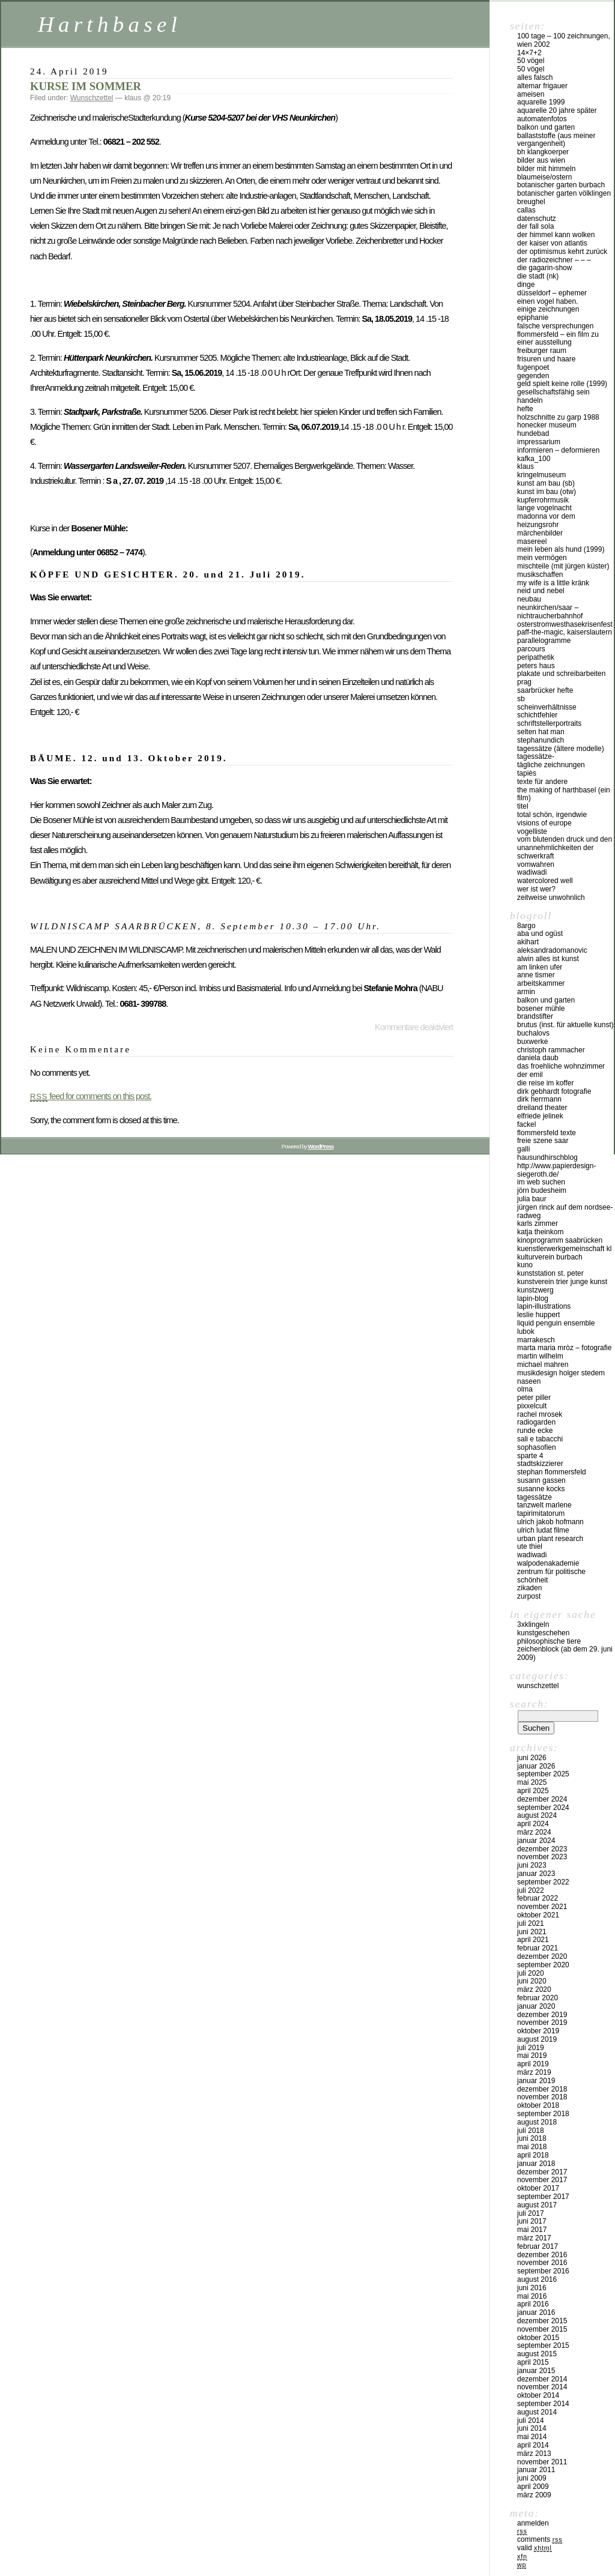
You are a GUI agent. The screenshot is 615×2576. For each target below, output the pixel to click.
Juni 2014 (532, 2428)
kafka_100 (533, 458)
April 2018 (533, 2155)
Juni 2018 (532, 2138)
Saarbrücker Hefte (545, 690)
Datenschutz (536, 218)
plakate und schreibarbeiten (561, 673)
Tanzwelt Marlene (544, 1505)
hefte (525, 409)
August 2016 (537, 2279)
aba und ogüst (540, 933)
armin (526, 992)
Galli (523, 1149)
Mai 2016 (532, 2296)
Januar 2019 (536, 2081)
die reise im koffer (545, 1083)
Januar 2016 (536, 2312)
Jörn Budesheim (541, 1190)
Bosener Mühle (541, 1008)
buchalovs (533, 1033)
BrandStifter (535, 1016)
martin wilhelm (540, 1356)
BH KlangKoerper (543, 152)
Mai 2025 (532, 1782)
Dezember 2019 (542, 2014)
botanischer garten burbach (561, 185)
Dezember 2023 (542, 1849)
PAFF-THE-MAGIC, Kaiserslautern (564, 632)
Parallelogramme (544, 640)
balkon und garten (546, 127)
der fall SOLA (535, 226)
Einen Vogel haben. (547, 301)
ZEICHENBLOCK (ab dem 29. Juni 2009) (565, 1653)
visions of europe (544, 823)
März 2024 (534, 1832)
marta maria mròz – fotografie (564, 1348)
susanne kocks (541, 1489)
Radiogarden (536, 1422)
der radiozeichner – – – (554, 260)
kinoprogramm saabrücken (559, 1240)
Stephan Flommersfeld (551, 1472)
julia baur (532, 1199)
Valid (534, 2548)
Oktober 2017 (538, 2188)
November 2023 (542, 1857)
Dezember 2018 (542, 2089)
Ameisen (530, 94)
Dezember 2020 (542, 1956)
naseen (529, 1381)
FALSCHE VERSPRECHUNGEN (555, 326)
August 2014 (537, 2412)
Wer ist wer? (536, 889)
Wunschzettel (92, 98)
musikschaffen (540, 574)
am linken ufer (539, 967)
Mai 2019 (532, 2055)
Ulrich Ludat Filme (543, 1530)
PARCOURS (531, 649)
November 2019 (542, 2022)
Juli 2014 (530, 2420)
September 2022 (543, 1882)
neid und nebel (541, 591)
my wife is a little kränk (553, 583)
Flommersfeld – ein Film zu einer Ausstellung (558, 338)
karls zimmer (537, 1223)
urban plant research (550, 1538)
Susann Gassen (541, 1480)
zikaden (529, 1588)
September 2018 (543, 2114)
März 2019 (534, 2072)
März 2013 (534, 2453)
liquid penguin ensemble (556, 1323)
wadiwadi (532, 1555)
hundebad (533, 433)
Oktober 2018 (538, 2105)
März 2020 (534, 1989)
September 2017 (543, 2196)
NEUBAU (529, 599)
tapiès (526, 773)
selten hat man (541, 732)
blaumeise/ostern (544, 177)
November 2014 (542, 2387)
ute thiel (529, 1546)
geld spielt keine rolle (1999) (562, 383)
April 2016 (533, 2304)
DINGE (526, 284)
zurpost (529, 1596)
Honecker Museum (547, 425)
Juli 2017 (530, 2213)
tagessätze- (535, 756)
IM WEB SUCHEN (541, 1182)
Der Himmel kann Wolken (556, 235)
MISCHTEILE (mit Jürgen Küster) (563, 566)
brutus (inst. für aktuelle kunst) (565, 1025)
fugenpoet (533, 367)
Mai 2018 (532, 2147)
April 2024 (533, 1824)
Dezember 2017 (542, 2172)
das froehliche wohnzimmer (561, 1066)
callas (526, 210)
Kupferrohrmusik (543, 500)
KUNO (525, 1265)
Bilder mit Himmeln (546, 168)
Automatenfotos (542, 119)
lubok (526, 1331)
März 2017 (534, 2238)
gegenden (533, 376)
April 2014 (533, 2445)
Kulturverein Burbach (550, 1257)
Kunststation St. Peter (550, 1273)
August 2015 (537, 2354)
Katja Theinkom (540, 1232)
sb (521, 699)
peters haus (536, 666)
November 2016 (542, 2262)
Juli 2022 (530, 1890)
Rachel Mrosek (539, 1414)
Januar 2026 (536, 1766)
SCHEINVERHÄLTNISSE (547, 707)
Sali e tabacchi (540, 1439)
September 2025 (543, 1774)
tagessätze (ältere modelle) (560, 748)
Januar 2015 (536, 2370)
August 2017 (537, 2205)
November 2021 (542, 1906)
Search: (529, 1704)
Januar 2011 (536, 2470)
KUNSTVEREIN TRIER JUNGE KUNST (562, 1281)
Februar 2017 (537, 2246)
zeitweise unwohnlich (551, 897)
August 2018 (537, 2122)
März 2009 (534, 2495)
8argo (526, 926)
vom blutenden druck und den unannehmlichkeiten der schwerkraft (564, 847)
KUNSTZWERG (535, 1290)
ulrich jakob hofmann (550, 1522)
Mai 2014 (532, 2437)
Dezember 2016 (542, 2255)
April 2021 (533, 1939)
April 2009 (533, 2486)
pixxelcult (532, 1406)
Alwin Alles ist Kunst (548, 959)
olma (525, 1389)
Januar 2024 (536, 1840)
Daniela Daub (538, 1058)
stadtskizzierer (540, 1463)
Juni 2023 (532, 1865)
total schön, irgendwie (552, 814)
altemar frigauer (542, 86)
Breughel (531, 202)
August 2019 (537, 2039)
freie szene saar (542, 1140)
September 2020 (543, 1965)
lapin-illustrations (544, 1306)
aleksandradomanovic (552, 950)
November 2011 (542, 2462)
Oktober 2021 (538, 1915)
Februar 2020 (537, 1998)
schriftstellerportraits (549, 723)
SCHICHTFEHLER (537, 715)
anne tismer (536, 975)
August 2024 (537, 1815)
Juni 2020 (532, 1981)
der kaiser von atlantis (552, 243)
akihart (528, 942)
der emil (530, 1074)
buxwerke (532, 1041)
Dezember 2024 (542, 1799)
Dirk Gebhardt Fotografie (554, 1091)
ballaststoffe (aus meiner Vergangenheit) (556, 139)
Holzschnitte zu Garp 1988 (558, 417)
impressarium (538, 442)
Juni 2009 (532, 2478)
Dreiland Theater (542, 1107)
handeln (530, 400)
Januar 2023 (536, 1873)
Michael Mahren (542, 1364)
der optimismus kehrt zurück (562, 251)
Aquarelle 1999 (541, 102)
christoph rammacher (551, 1050)
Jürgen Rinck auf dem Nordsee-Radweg (565, 1211)
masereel (532, 541)
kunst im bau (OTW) (546, 491)
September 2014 (543, 2404)
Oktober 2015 (538, 2337)
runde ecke (535, 1430)
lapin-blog (532, 1298)
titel (523, 806)
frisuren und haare (546, 359)
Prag (524, 682)
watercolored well (545, 880)
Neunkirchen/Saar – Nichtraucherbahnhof (550, 611)
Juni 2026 (532, 1758)
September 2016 (543, 2271)
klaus (525, 466)
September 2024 (543, 1807)
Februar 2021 (537, 1948)
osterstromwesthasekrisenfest (565, 624)
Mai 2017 (532, 2229)
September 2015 (543, 2345)
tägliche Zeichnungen (551, 765)
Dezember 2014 (542, 2379)
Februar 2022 (537, 1898)
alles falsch (535, 77)
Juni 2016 (532, 2288)
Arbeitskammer (541, 983)
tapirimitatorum (541, 1513)
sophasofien (536, 1447)
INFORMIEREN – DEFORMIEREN (558, 450)
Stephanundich (540, 740)
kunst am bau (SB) (546, 483)
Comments (539, 2539)
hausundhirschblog (547, 1157)
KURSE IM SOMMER (85, 86)
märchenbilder (540, 533)
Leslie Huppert (538, 1315)
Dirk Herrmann (539, 1099)
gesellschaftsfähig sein (553, 392)
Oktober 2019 (538, 2031)
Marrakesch (536, 1340)
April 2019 (533, 2064)
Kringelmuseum (541, 475)
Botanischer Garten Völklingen (564, 193)
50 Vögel (530, 60)
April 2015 (533, 2362)
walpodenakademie (548, 1563)
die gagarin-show (544, 268)
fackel (526, 1124)
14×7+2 (529, 53)
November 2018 (542, 2097)
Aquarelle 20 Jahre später (557, 110)
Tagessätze (534, 1497)
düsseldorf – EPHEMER (552, 293)
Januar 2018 (536, 2163)
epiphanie (532, 317)
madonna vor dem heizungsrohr (546, 520)
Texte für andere (542, 781)
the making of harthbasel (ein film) (563, 794)
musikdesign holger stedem (561, 1373)
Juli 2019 (530, 2048)
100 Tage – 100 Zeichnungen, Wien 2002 (563, 40)
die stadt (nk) (538, 276)
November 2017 (542, 2180)
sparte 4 (530, 1456)
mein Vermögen (542, 558)
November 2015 (542, 2329)
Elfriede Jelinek (540, 1116)
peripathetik (535, 657)
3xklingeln (533, 1624)
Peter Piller (534, 1397)
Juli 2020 (530, 1973)
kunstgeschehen (543, 1633)
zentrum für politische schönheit (551, 1575)
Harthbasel (109, 24)
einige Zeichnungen (548, 309)
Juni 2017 (532, 2221)
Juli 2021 (530, 1923)
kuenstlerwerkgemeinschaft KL (564, 1248)
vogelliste (532, 831)
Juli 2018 (530, 2130)
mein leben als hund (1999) (560, 549)
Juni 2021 (532, 1932)
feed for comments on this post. (90, 1096)
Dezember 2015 (542, 2321)
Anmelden (533, 2523)
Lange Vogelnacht (544, 508)
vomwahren (535, 864)
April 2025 (533, 1791)
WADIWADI (532, 872)
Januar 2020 (536, 2006)
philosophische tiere (549, 1641)
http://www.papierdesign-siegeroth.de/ (556, 1170)
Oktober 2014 (538, 2395)
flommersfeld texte (546, 1133)
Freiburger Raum (541, 350)
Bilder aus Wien (541, 160)
